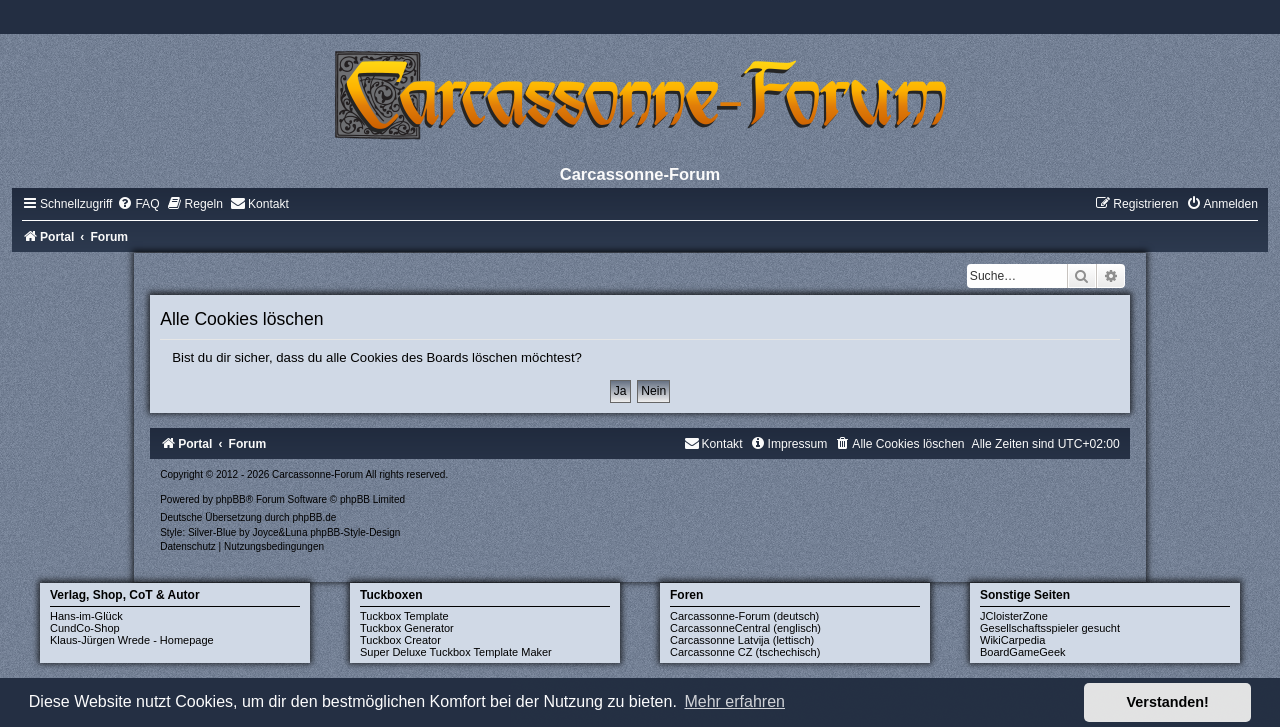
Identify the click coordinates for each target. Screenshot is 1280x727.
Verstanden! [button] (1168, 702)
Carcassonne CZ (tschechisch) (745, 652)
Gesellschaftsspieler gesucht (1050, 628)
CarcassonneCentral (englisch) (745, 628)
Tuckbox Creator (400, 640)
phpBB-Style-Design (355, 532)
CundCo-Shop (85, 628)
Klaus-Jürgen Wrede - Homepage (132, 640)
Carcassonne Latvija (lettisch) (742, 640)
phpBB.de (314, 517)
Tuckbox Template (404, 616)
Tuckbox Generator (407, 628)
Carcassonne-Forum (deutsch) (744, 616)
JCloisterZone (1014, 616)
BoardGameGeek (1023, 652)
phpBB (231, 499)
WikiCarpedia (1012, 640)
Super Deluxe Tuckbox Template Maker (456, 652)
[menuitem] (138, 204)
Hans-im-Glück (86, 616)
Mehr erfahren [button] (734, 701)
